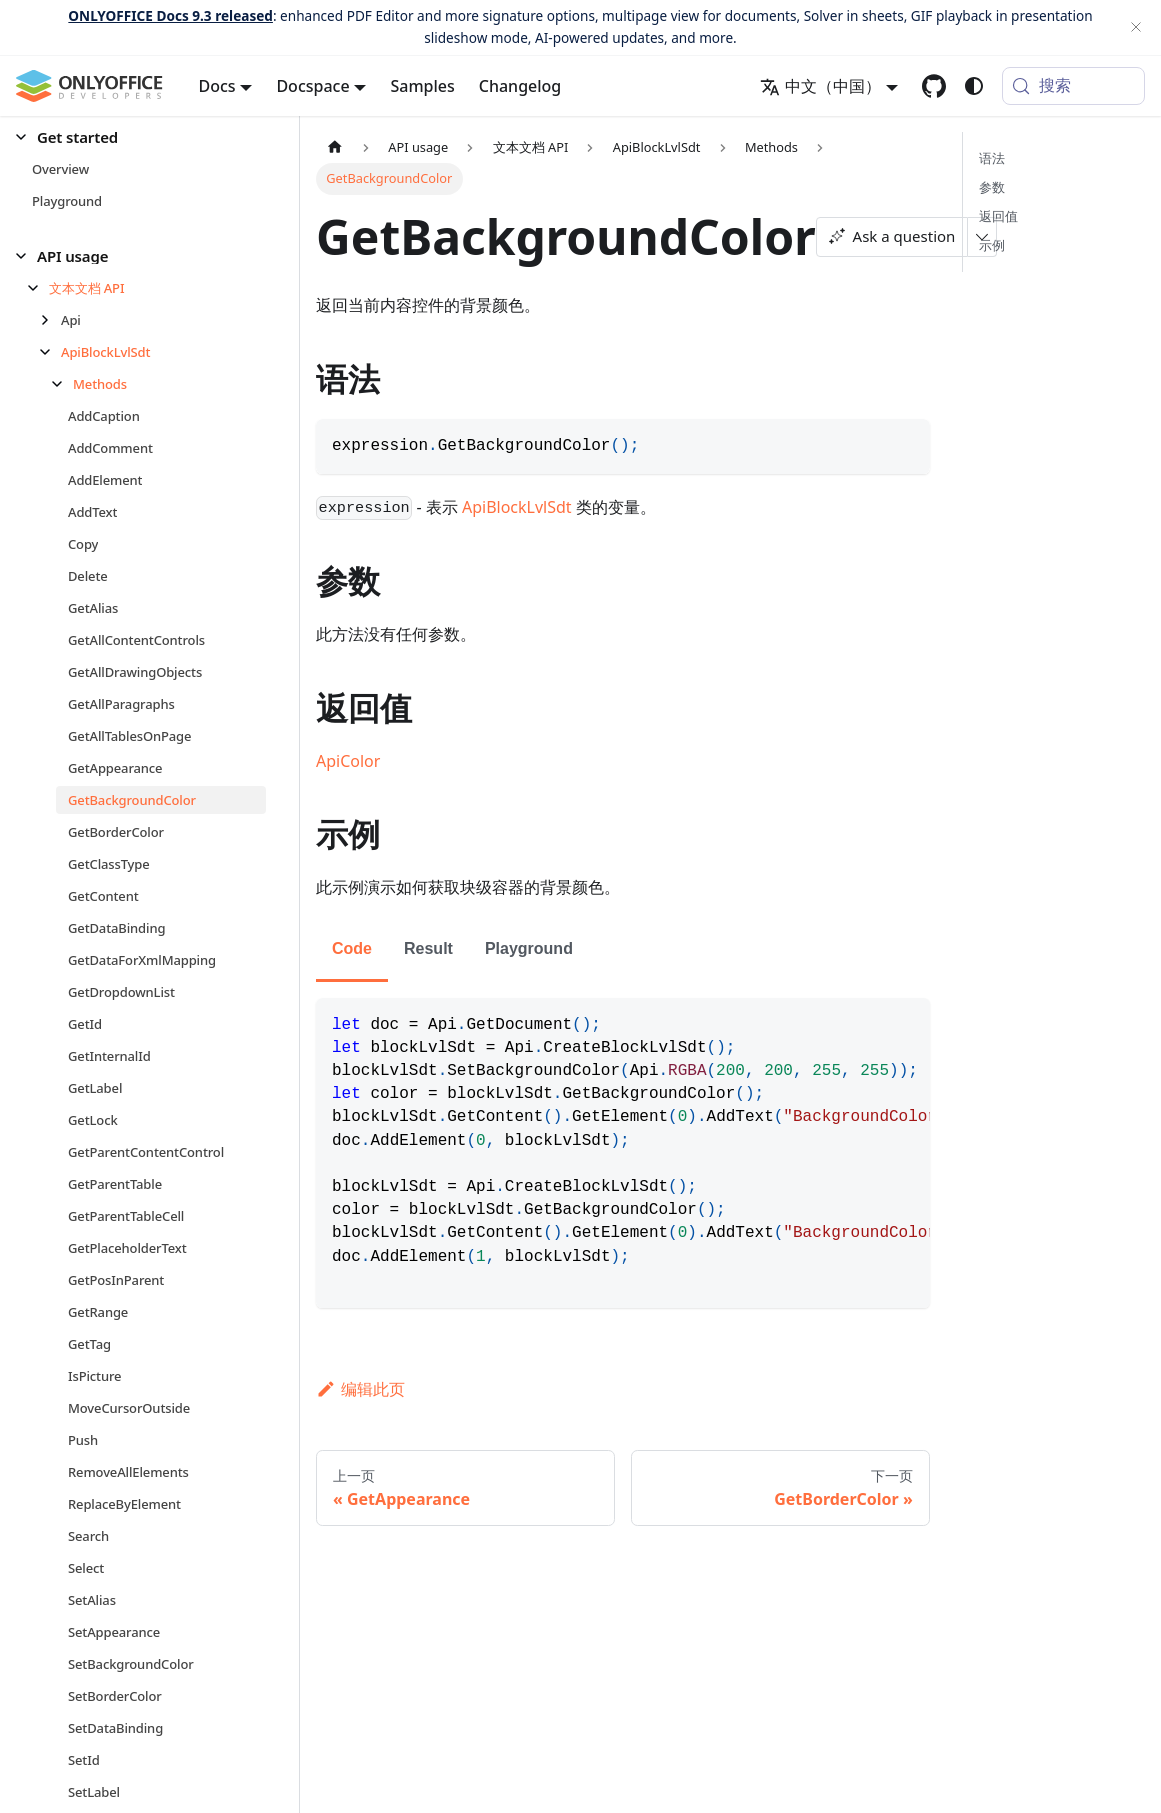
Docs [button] (217, 86)
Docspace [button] (312, 86)
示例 (992, 245)
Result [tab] (428, 948)
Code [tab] (352, 948)
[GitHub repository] (934, 86)
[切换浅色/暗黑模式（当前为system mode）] (974, 86)
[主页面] (335, 147)
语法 (992, 158)
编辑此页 (360, 1389)
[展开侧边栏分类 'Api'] (50, 320)
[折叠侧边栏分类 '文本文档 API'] (38, 288)
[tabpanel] (623, 1153)
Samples (422, 86)
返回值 (998, 216)
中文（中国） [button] (820, 86)
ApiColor (348, 761)
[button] (141, 137)
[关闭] (1136, 27)
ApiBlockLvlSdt (517, 507)
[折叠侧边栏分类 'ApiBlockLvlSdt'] (50, 352)
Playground (529, 948)
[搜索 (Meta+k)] (1073, 86)
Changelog (520, 86)
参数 (992, 187)
